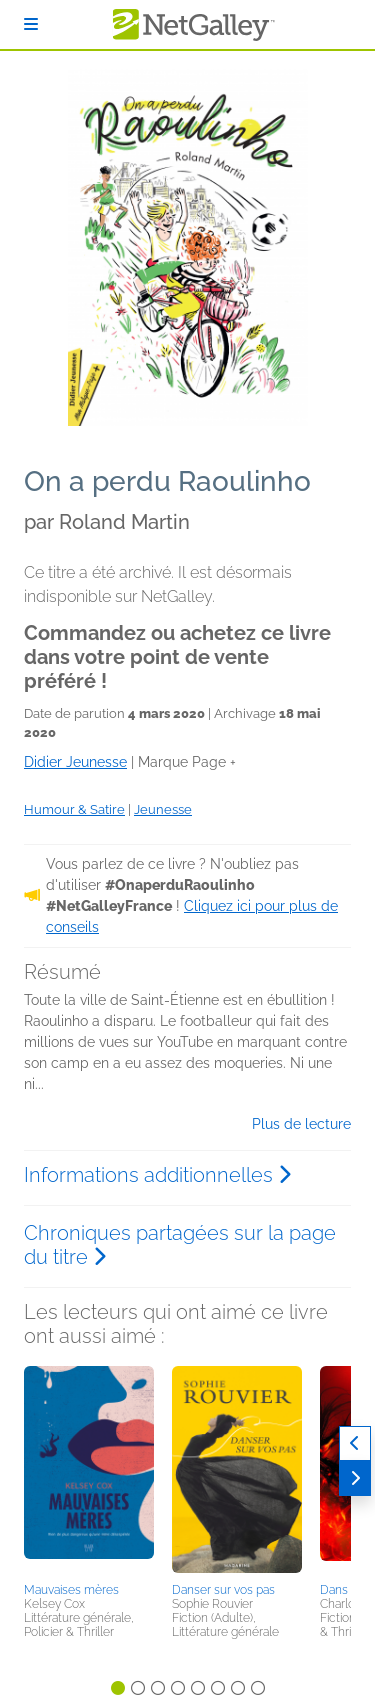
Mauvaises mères (71, 1590)
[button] (89, 1471)
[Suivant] (355, 1478)
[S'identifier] (31, 24)
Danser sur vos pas (223, 1590)
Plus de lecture (301, 1124)
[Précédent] (355, 1443)
